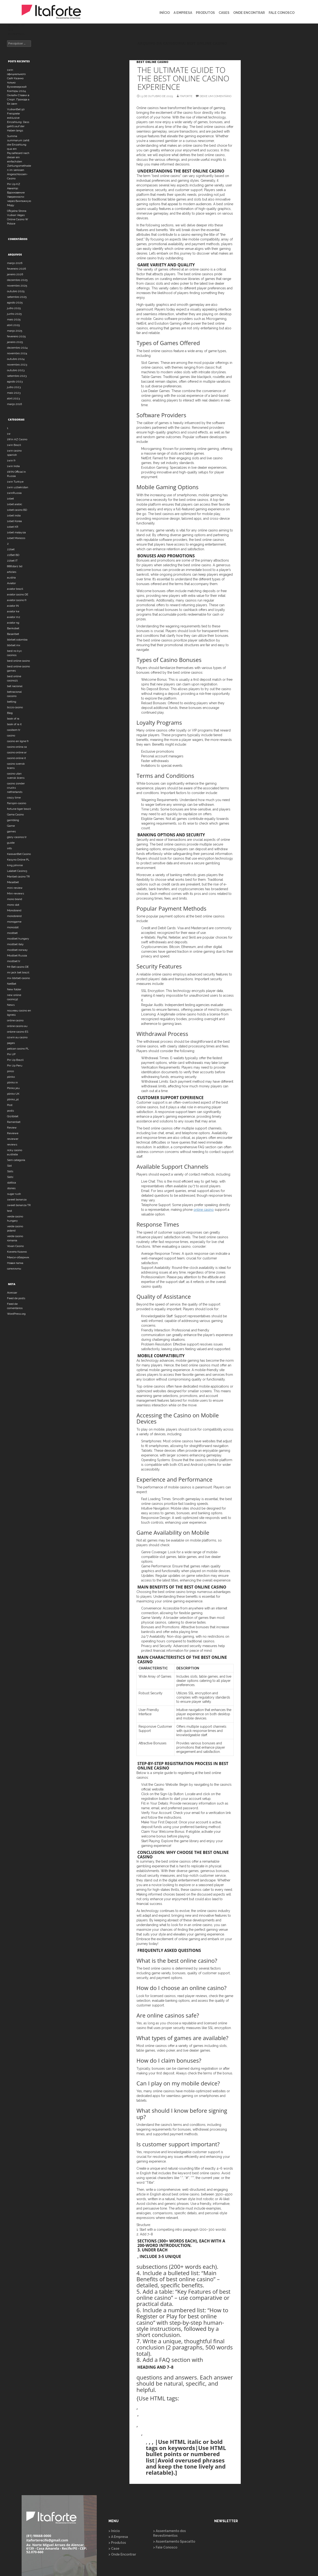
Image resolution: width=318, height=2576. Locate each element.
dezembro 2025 (17, 280)
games (11, 831)
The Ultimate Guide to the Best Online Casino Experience (183, 78)
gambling (13, 820)
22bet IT (12, 560)
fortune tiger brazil (19, 808)
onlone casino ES (17, 1031)
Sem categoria (16, 1160)
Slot (9, 1165)
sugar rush (14, 1194)
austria (11, 577)
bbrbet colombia (17, 639)
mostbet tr (13, 961)
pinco (10, 1071)
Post (9, 1105)
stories (11, 1188)
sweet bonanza (17, 1199)
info (9, 848)
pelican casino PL (18, 1048)
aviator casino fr (17, 600)
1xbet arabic (14, 504)
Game (11, 825)
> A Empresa (118, 2537)
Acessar (12, 1292)
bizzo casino (15, 707)
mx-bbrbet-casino (18, 978)
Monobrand (14, 910)
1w (9, 433)
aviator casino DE (17, 594)
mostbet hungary (18, 938)
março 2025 (14, 330)
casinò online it (16, 758)
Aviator (11, 583)
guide (11, 842)
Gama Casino (15, 814)
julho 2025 (14, 308)
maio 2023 (13, 392)
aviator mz (13, 617)
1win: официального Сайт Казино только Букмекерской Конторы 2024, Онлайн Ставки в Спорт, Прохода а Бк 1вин (18, 86)
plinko (11, 1076)
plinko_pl (13, 1099)
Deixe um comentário (215, 96)
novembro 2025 (17, 285)
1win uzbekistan (17, 487)
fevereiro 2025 (16, 336)
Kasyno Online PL (18, 859)
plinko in (12, 1082)
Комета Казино (17, 1251)
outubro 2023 (15, 370)
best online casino (152, 62)
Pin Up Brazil (15, 1060)
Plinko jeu (13, 1088)
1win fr (11, 460)
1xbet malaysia (16, 532)
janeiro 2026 (15, 274)
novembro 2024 (17, 353)
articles (11, 572)
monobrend (14, 916)
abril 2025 (13, 325)
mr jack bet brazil (18, 972)
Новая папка (15, 1263)
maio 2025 (13, 319)
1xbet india (14, 515)
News (11, 1005)
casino (11, 735)
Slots (10, 1171)
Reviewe (12, 1133)
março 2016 (14, 404)
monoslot (13, 927)
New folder (14, 989)
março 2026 (14, 263)
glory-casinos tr (17, 837)
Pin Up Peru (14, 1065)
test (9, 1210)
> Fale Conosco (165, 2547)
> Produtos (117, 2543)
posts (10, 1110)
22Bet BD (13, 555)
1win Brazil (14, 445)
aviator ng (13, 622)
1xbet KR (12, 526)
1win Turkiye (15, 481)
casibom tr (13, 730)
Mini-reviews (15, 893)
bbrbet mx (13, 645)
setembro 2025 (17, 297)
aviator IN (13, 605)
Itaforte (186, 96)
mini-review (15, 887)
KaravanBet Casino (19, 854)
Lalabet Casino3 (17, 871)
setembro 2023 (17, 376)
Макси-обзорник (18, 1257)
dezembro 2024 (17, 347)
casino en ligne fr (18, 741)
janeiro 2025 (15, 342)
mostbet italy (15, 944)
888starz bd (14, 566)
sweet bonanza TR (19, 1205)
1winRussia (14, 493)
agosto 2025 (15, 302)
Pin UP (11, 1054)
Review (12, 1127)
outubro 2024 (15, 359)
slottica (11, 1182)
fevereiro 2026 (16, 268)
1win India (13, 466)
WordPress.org (16, 1313)
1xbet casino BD (17, 509)
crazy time (14, 797)
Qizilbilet (12, 1116)
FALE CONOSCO (282, 13)
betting (11, 701)
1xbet (10, 498)
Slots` (10, 1177)
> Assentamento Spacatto (174, 2541)
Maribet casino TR (18, 876)
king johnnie (15, 865)
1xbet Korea (14, 521)
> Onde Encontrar (122, 2554)
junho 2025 (14, 313)
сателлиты (14, 1268)
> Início (114, 2531)
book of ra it (14, 724)
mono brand (14, 899)
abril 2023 (13, 398)
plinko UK (13, 1093)
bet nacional (14, 686)
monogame (14, 921)
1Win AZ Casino (17, 439)
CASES (224, 13)
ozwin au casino (17, 1037)
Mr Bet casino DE (18, 966)
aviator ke (13, 611)
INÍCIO (164, 13)
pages (11, 1043)
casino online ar (17, 752)
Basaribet (13, 634)
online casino (15, 1020)
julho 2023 (14, 387)
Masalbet (13, 882)
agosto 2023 (15, 381)
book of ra (13, 718)
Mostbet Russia (17, 955)
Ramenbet (13, 1122)
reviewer (12, 1139)
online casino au (17, 1026)
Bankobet (13, 628)
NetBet (11, 983)
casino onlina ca (17, 746)
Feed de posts (16, 1298)
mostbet (12, 933)
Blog (10, 713)
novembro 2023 (17, 364)
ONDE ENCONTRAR (249, 13)
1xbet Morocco (16, 538)
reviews (12, 1144)
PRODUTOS (205, 13)
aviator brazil (15, 588)
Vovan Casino (15, 1246)
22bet (11, 549)
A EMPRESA (183, 13)
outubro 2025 (15, 291)
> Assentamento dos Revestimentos (169, 2533)
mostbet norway (17, 950)
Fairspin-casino (16, 803)
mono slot (13, 904)
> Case (114, 2548)
